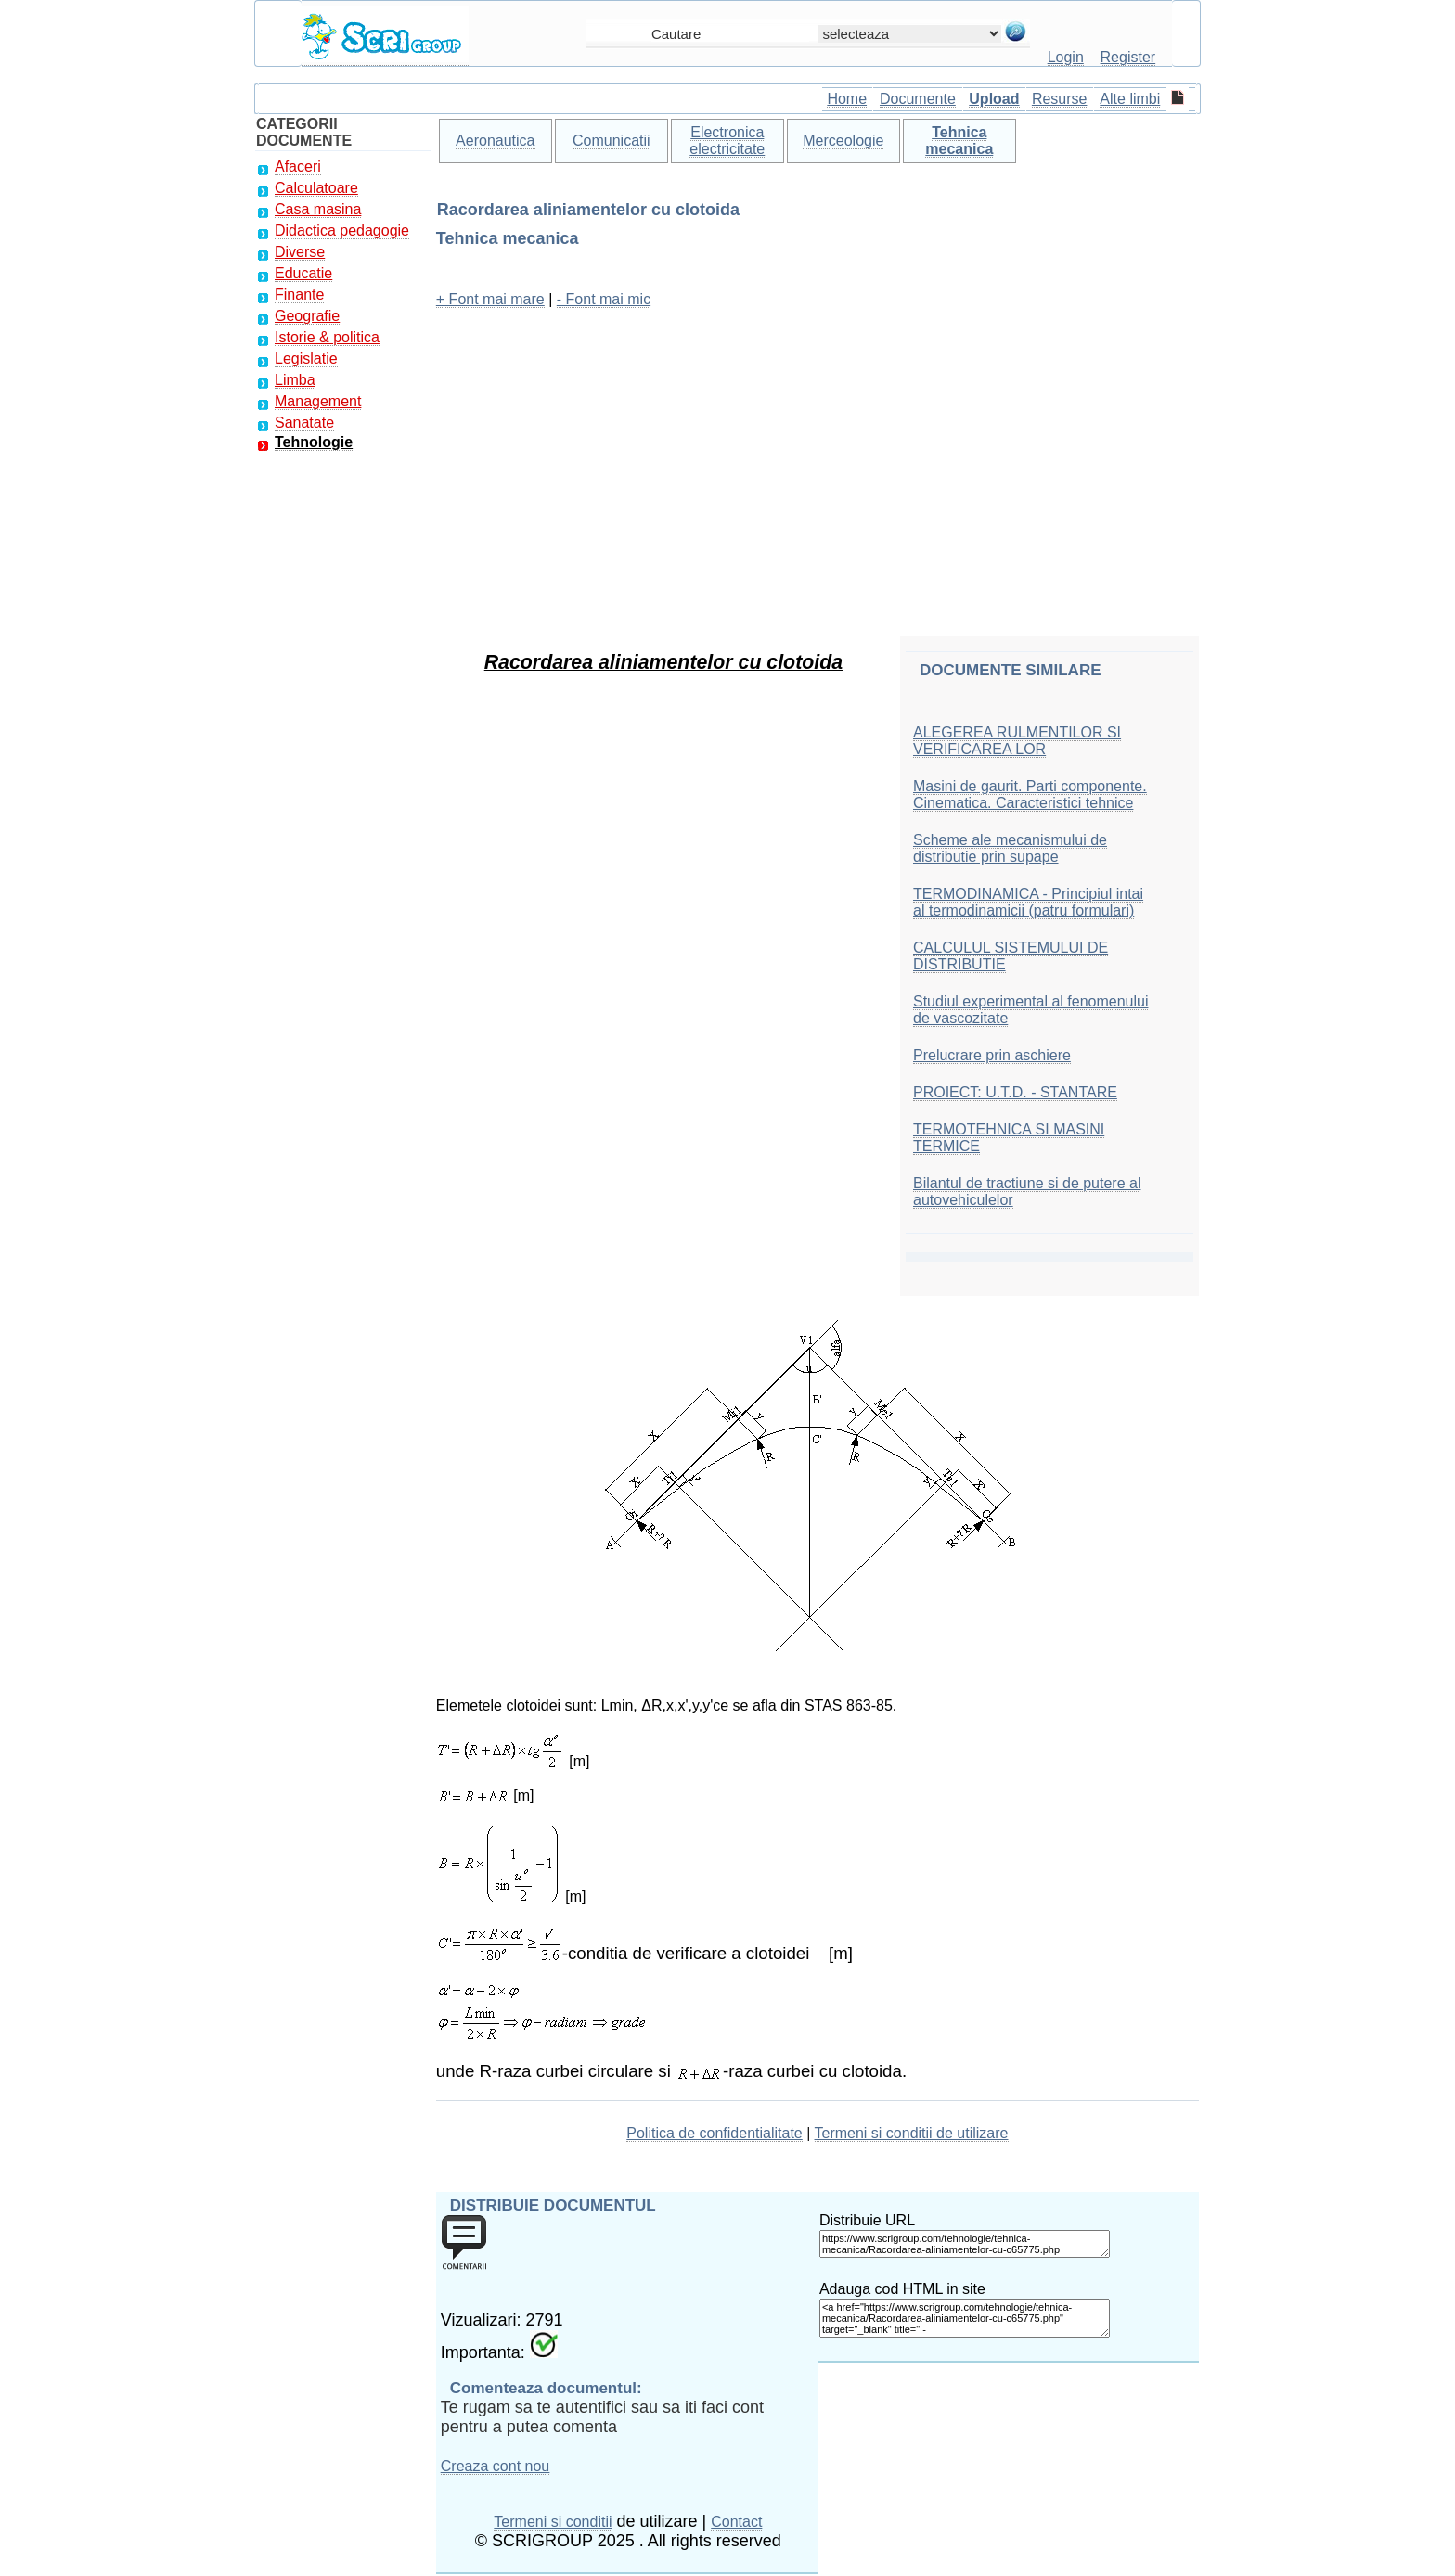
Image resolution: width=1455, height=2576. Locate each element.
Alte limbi (1130, 99)
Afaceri (298, 166)
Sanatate (304, 422)
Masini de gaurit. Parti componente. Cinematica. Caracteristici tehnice (1030, 794)
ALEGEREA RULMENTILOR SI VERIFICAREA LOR (1017, 740)
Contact (736, 2522)
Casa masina (318, 209)
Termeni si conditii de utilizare (912, 2133)
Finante (299, 294)
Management (318, 401)
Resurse (1060, 99)
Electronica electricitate (727, 140)
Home (847, 99)
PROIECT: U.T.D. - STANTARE (1015, 1092)
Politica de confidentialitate (714, 2133)
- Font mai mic (603, 299)
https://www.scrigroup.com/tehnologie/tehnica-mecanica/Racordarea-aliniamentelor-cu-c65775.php (964, 2244)
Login (1066, 57)
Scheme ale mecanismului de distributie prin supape (1010, 848)
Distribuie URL (867, 2220)
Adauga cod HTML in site (902, 2289)
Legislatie (306, 358)
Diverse (300, 252)
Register (1128, 57)
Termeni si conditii (553, 2522)
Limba (295, 380)
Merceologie (843, 140)
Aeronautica (495, 140)
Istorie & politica (327, 337)
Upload (994, 99)
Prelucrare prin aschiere (992, 1055)
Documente (918, 99)
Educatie (303, 273)
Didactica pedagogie (342, 230)
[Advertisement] (817, 454)
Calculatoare (316, 188)
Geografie (307, 316)
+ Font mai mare (490, 299)
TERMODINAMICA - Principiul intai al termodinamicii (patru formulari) (1028, 902)
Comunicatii (611, 140)
